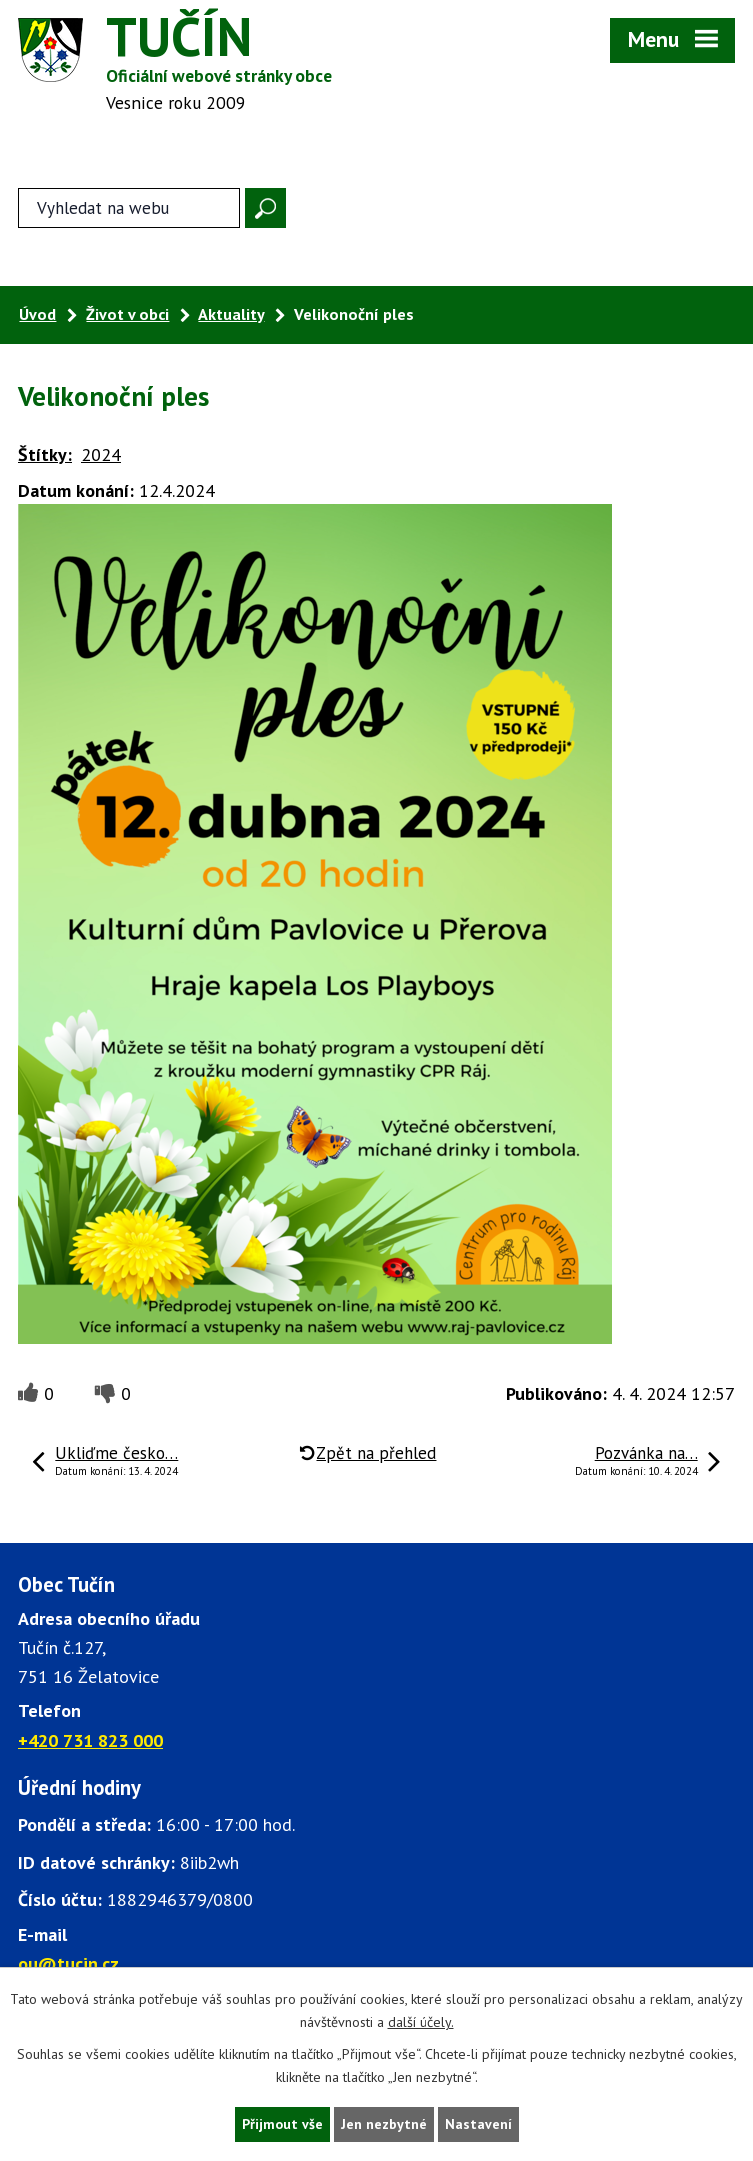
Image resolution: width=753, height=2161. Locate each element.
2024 (101, 454)
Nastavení (478, 2124)
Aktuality (231, 314)
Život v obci (127, 314)
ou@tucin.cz (68, 1963)
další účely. (421, 2022)
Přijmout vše (282, 2124)
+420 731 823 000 (90, 1740)
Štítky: (45, 454)
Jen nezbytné (384, 2124)
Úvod (37, 314)
